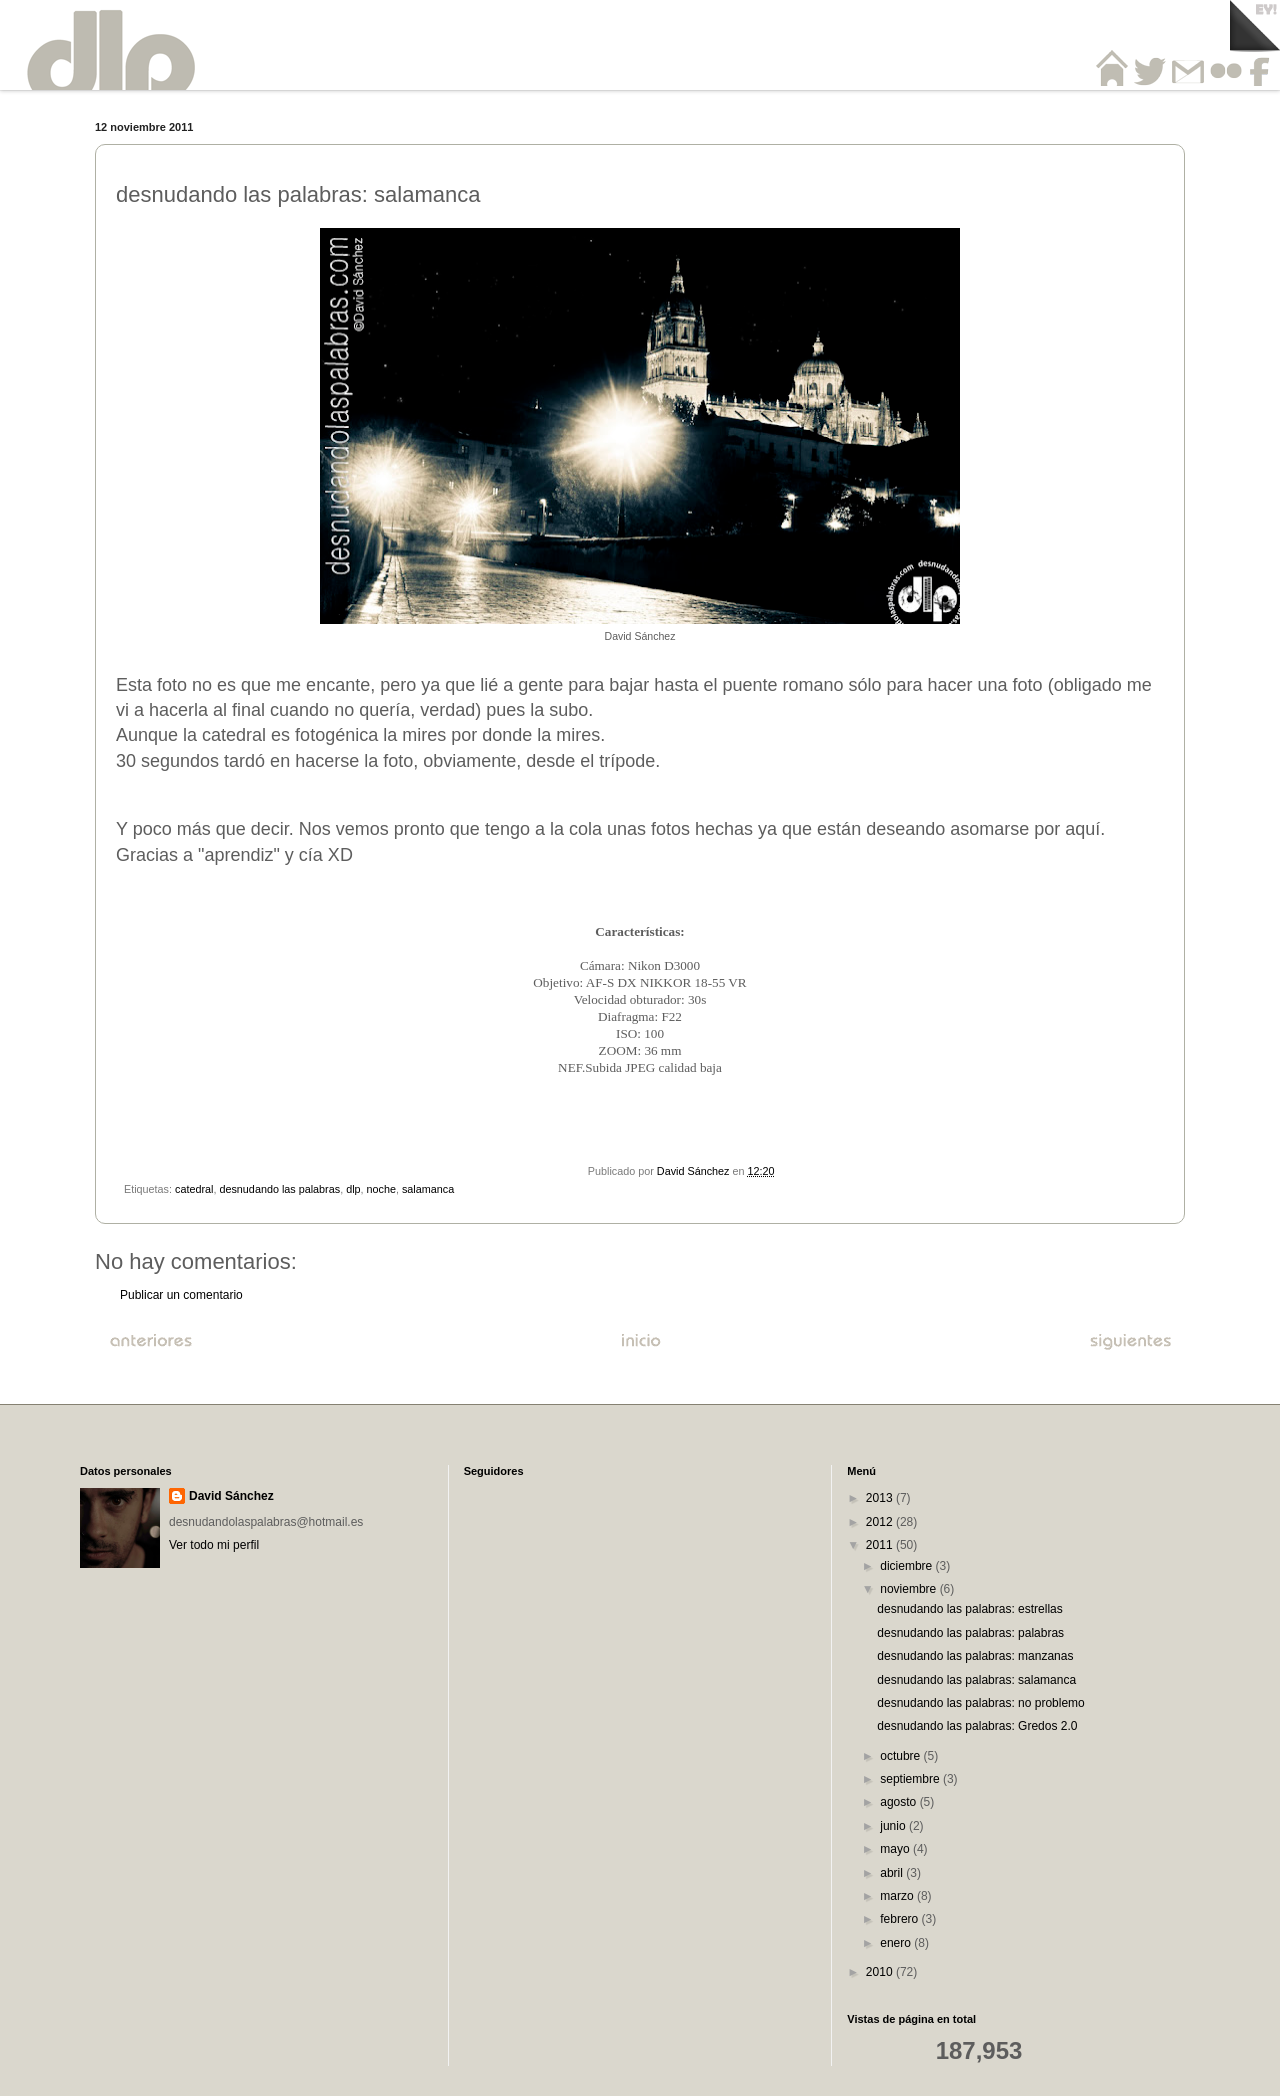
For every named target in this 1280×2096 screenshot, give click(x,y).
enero (897, 1943)
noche (381, 1189)
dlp (353, 1189)
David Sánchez (231, 1496)
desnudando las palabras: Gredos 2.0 (977, 1726)
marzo (898, 1896)
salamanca (428, 1189)
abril (893, 1873)
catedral (194, 1189)
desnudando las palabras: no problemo (980, 1703)
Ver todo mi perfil (214, 1545)
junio (894, 1826)
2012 (881, 1522)
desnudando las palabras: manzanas (975, 1656)
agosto (899, 1802)
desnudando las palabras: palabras (970, 1633)
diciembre (907, 1566)
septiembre (911, 1779)
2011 (881, 1545)
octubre (901, 1756)
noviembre (909, 1589)
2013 (881, 1498)
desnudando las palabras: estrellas (969, 1609)
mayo (896, 1849)
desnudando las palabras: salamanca (976, 1680)
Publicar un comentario (181, 1295)
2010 (881, 1972)
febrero (900, 1919)
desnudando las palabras (279, 1189)
